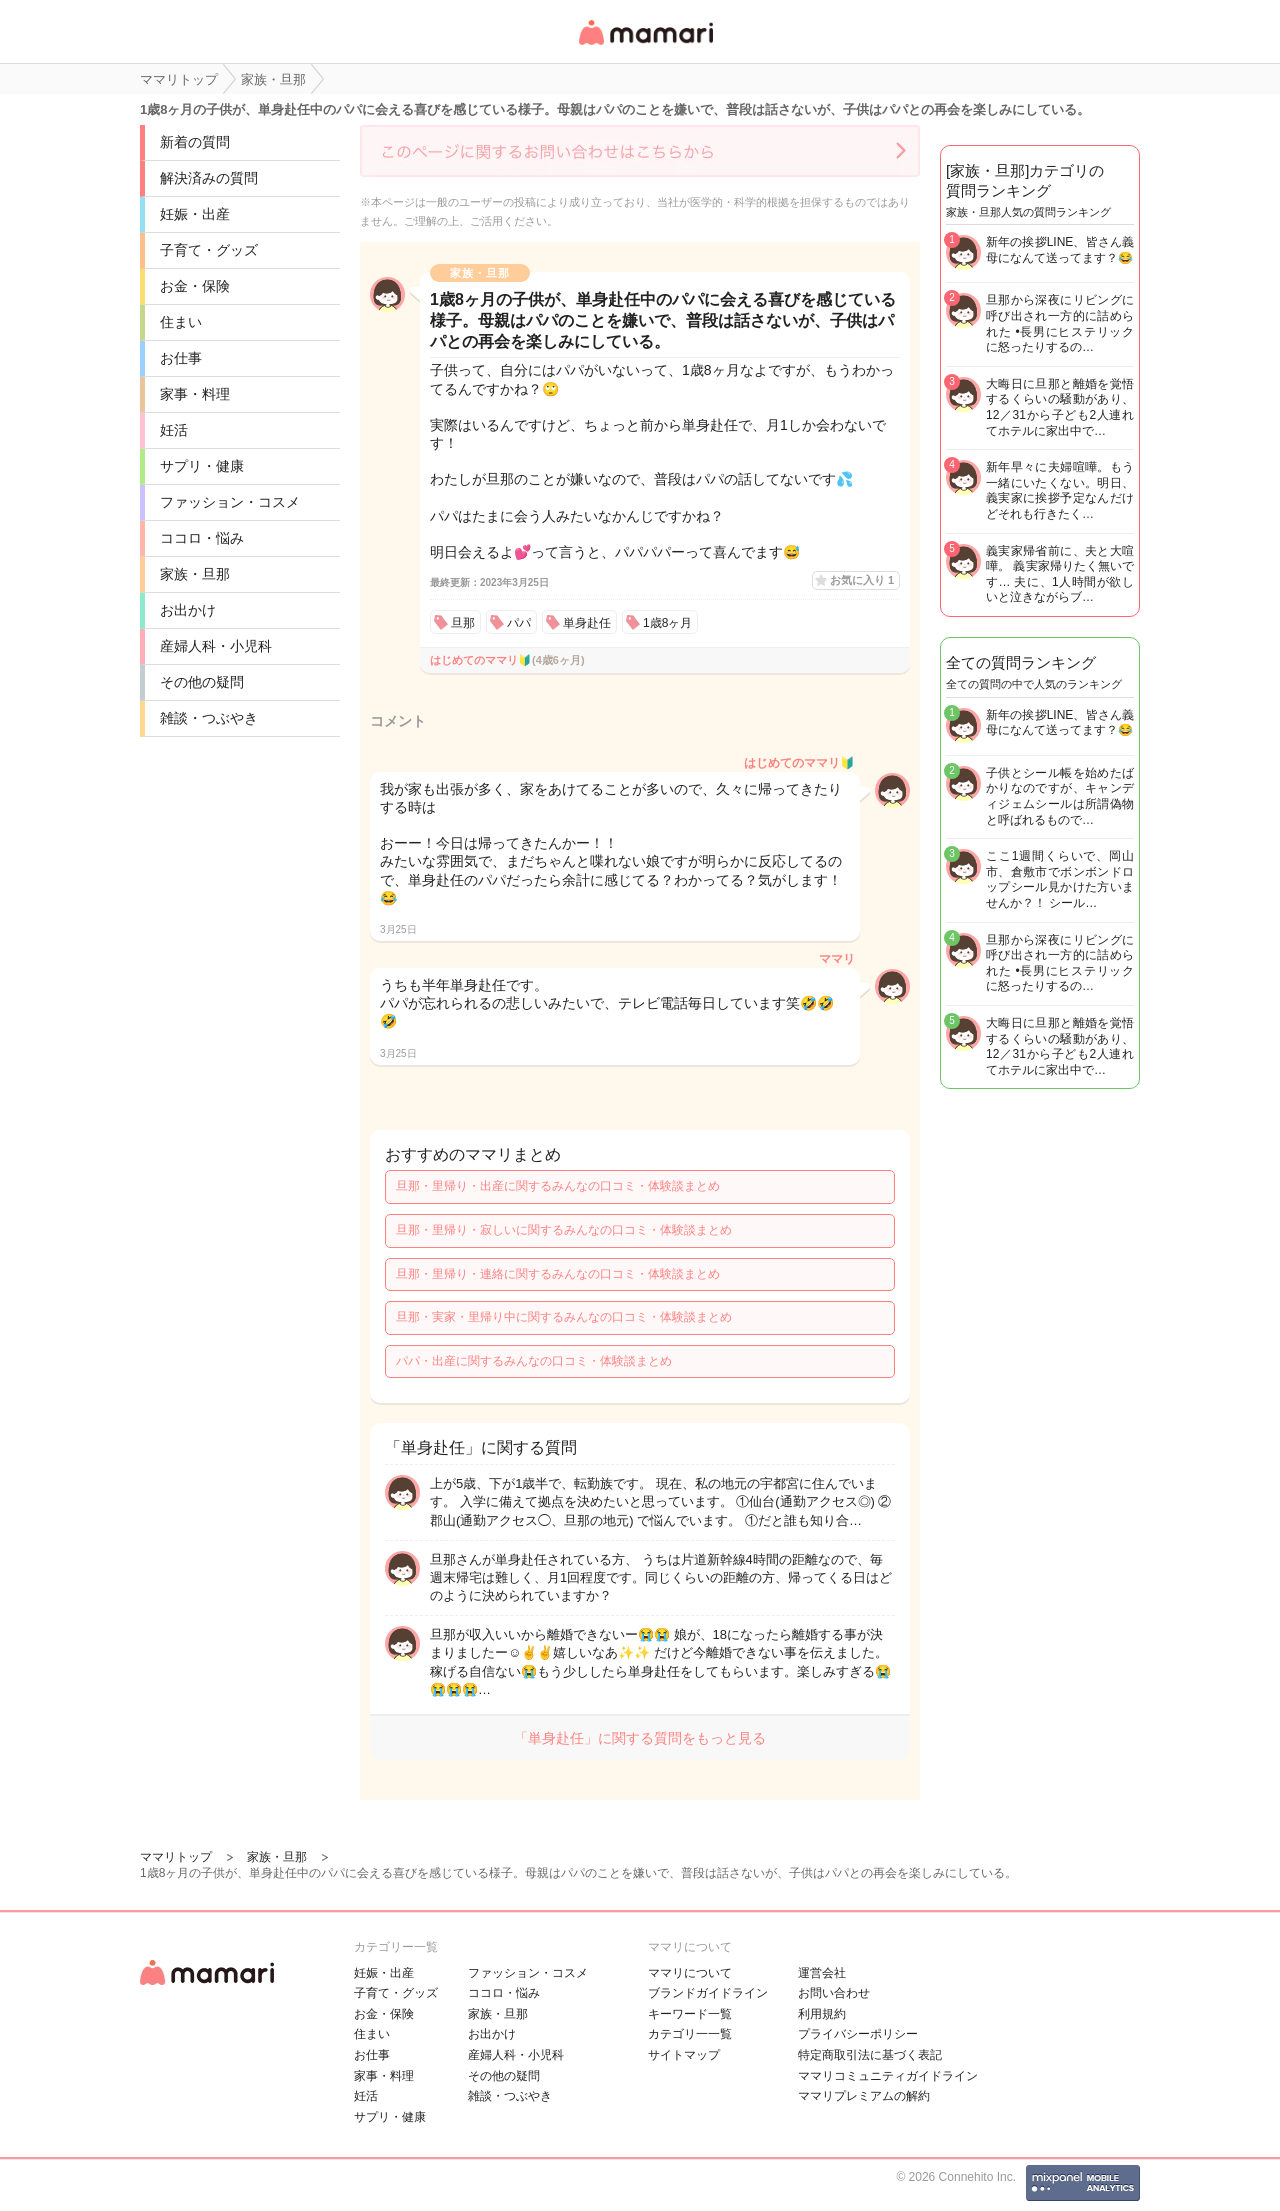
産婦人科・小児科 (216, 646)
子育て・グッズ (209, 250)
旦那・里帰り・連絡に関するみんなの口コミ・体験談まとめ (558, 1274)
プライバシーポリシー (858, 2034)
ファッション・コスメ (230, 502)
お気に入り (862, 580)
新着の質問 (195, 142)
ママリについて (690, 1973)
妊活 (174, 430)
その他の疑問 (202, 682)
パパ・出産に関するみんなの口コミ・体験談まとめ (534, 1361)
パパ (519, 623)
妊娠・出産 (195, 214)
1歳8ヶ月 (667, 623)
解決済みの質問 (209, 178)
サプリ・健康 (202, 466)
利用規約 (822, 2014)
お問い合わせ (834, 1993)
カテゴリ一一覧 (690, 2034)
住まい (181, 322)
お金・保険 (195, 286)
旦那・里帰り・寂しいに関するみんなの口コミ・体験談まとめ (564, 1230)
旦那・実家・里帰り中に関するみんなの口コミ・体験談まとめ (564, 1317)
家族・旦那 (195, 574)
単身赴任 (587, 623)
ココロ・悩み (202, 538)
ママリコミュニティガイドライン (888, 2076)
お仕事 (181, 358)
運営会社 (822, 1973)
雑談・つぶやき (209, 718)
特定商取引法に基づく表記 (870, 2055)
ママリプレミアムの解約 (864, 2096)
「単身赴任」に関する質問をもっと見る (640, 1738)
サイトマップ (684, 2055)
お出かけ (188, 610)
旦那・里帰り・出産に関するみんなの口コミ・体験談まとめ (558, 1186)
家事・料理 (195, 394)
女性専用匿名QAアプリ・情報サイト (645, 46)
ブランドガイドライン (708, 1993)
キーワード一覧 (690, 2014)
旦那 (463, 623)
